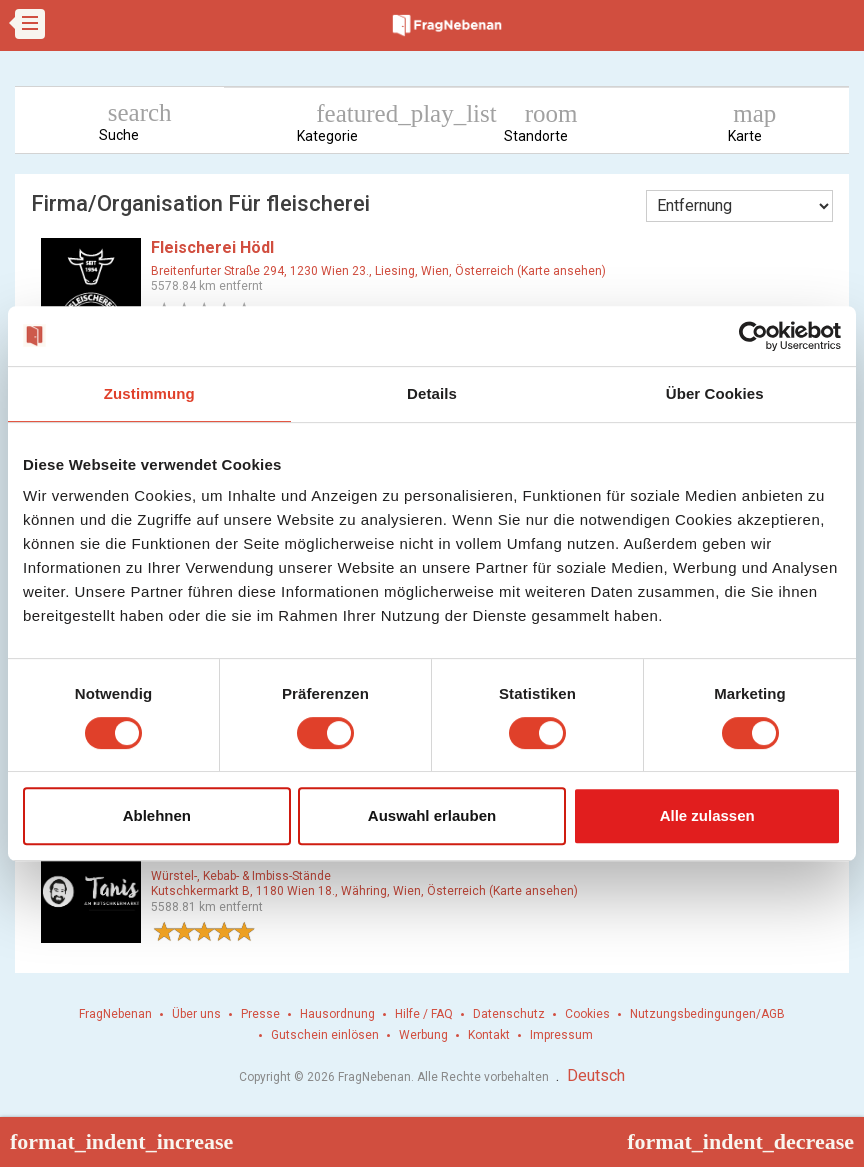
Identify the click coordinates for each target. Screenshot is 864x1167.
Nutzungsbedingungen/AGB (707, 1014)
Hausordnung (337, 1014)
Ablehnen (157, 815)
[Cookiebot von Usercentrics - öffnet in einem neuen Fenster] (753, 336)
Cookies (587, 1014)
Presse (260, 1014)
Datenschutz (509, 1014)
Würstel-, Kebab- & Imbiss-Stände (241, 876)
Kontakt (489, 1035)
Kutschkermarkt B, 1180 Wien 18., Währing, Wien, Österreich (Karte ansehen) (364, 891)
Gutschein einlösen (325, 1035)
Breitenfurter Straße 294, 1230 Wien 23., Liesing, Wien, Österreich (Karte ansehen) (378, 271)
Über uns (196, 1014)
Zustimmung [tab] (149, 393)
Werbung (423, 1035)
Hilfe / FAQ (424, 1014)
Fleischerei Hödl (212, 247)
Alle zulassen (707, 815)
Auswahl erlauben (432, 815)
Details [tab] (432, 393)
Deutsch (596, 1075)
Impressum (561, 1035)
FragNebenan (115, 1014)
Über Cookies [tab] (715, 393)
